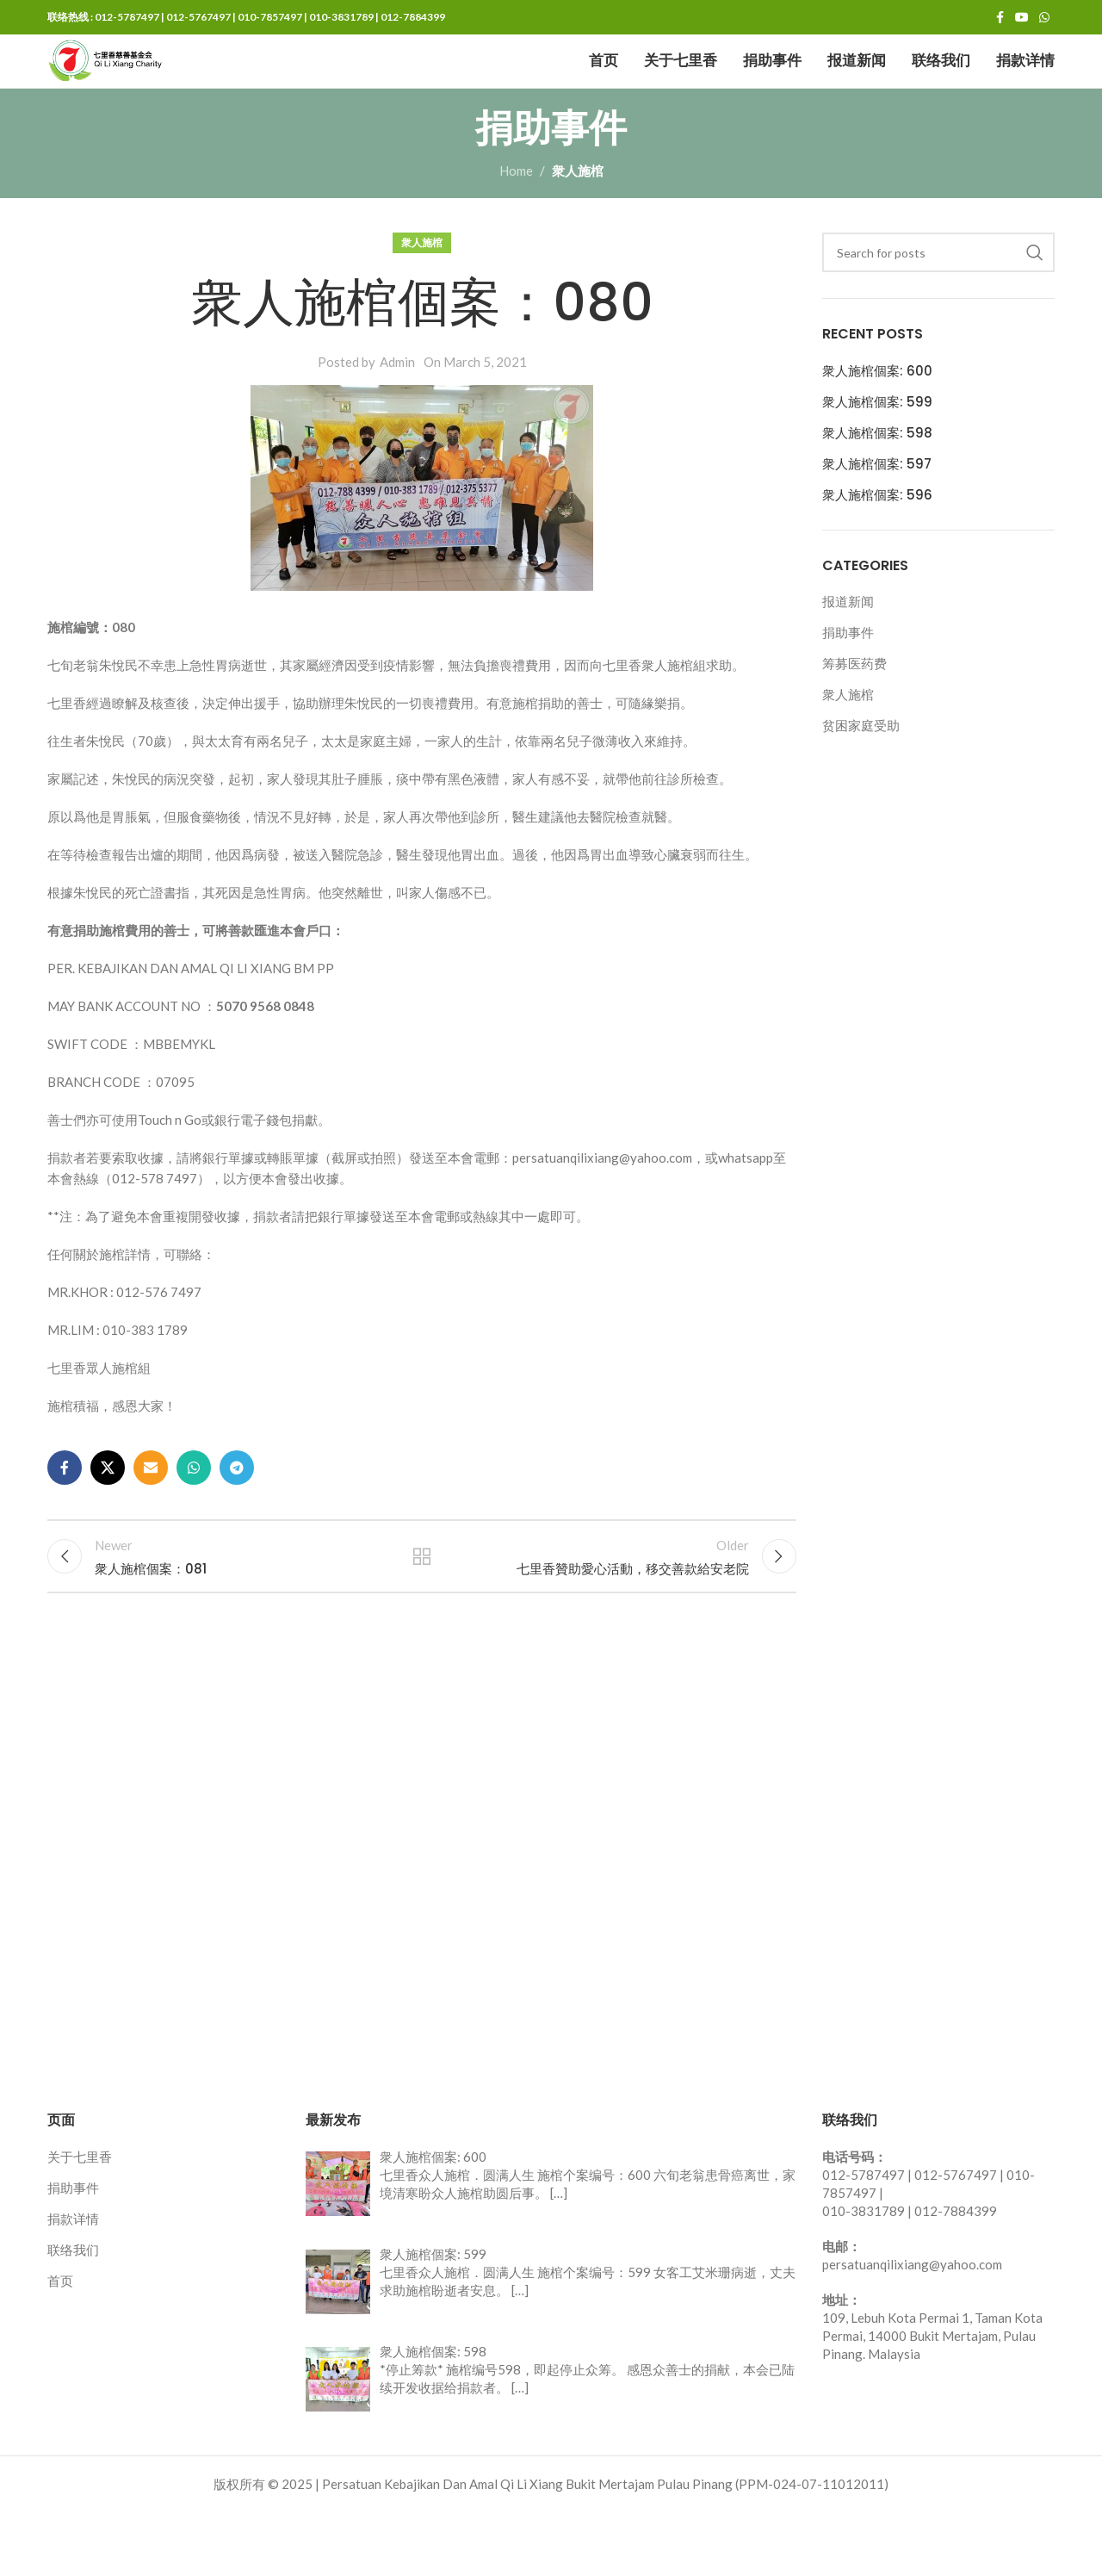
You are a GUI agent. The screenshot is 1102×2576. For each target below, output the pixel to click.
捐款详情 (73, 2283)
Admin (397, 411)
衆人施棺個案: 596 (877, 544)
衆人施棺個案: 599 (877, 451)
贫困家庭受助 (861, 775)
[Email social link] (150, 1517)
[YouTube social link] (1022, 19)
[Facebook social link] (999, 19)
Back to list (422, 1614)
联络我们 (73, 2314)
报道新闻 (848, 651)
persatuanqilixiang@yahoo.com (912, 2329)
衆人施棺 (578, 220)
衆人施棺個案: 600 (877, 420)
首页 (60, 2345)
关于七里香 (79, 2221)
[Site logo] (150, 86)
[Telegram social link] (237, 1517)
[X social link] (107, 1517)
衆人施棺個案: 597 (877, 513)
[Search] (938, 302)
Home (516, 220)
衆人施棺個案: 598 (877, 482)
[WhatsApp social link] (1044, 19)
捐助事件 (848, 682)
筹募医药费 (854, 713)
